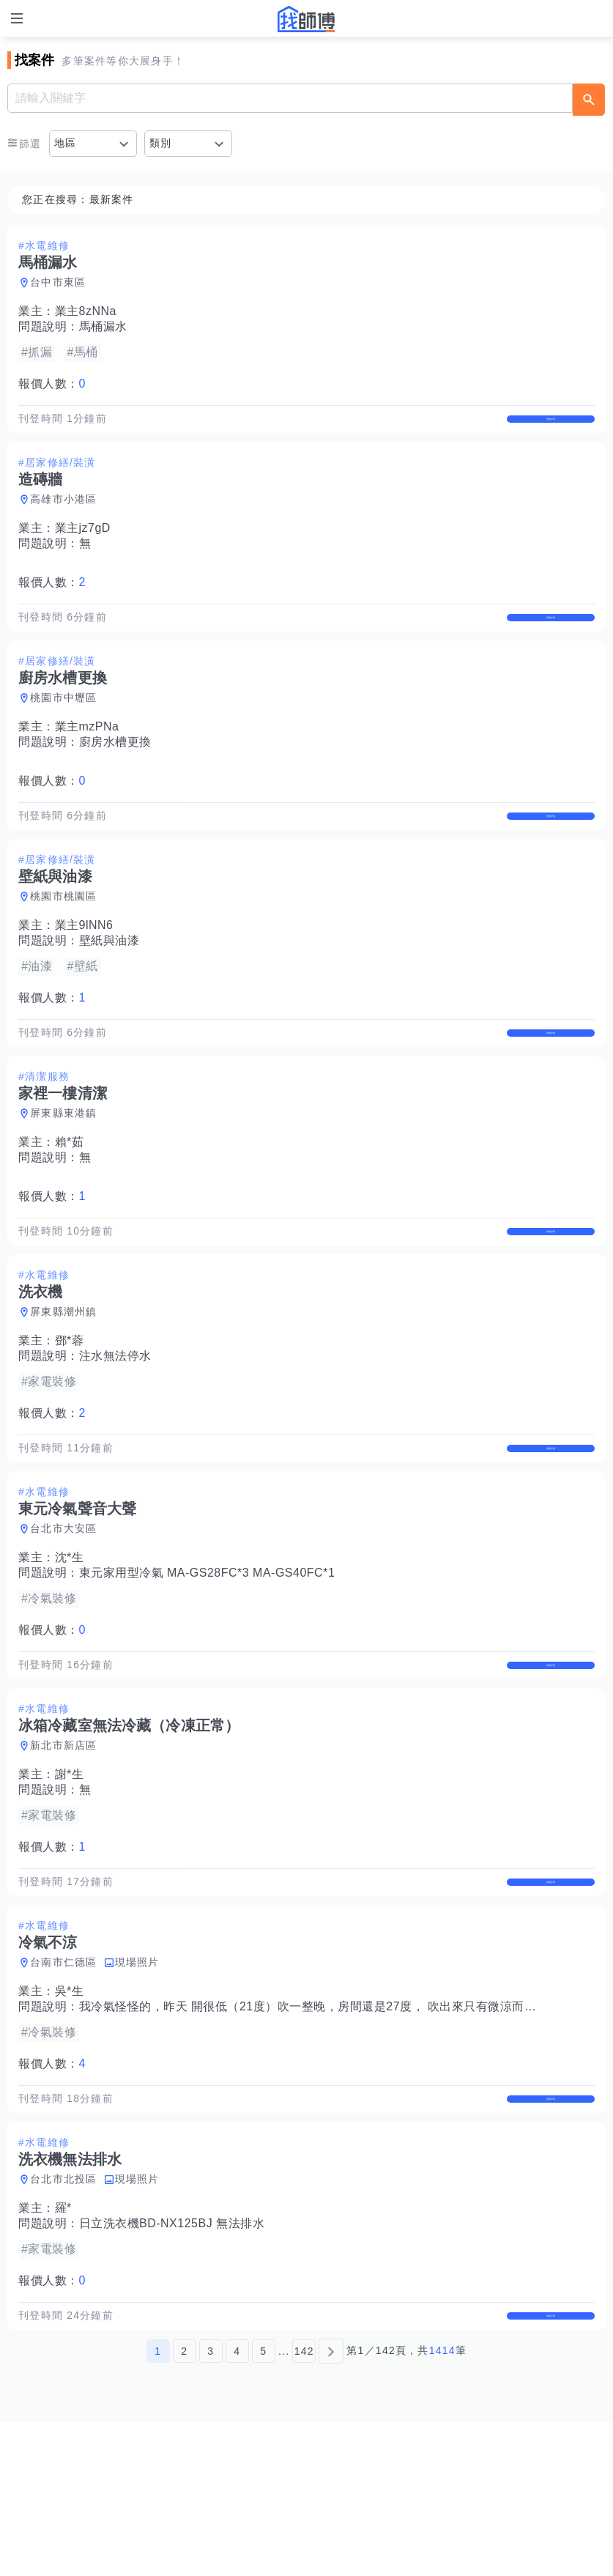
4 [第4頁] (237, 2505)
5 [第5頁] (263, 2505)
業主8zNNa (85, 311)
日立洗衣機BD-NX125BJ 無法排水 (172, 2361)
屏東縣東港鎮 (63, 1174)
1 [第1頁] (158, 2505)
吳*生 (69, 2114)
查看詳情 (550, 426)
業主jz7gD (83, 543)
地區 (65, 143)
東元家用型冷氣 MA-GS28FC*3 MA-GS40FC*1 (207, 1665)
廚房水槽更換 (115, 772)
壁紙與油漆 (109, 986)
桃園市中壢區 (63, 728)
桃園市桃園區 (63, 942)
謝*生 (69, 1882)
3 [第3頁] (210, 2505)
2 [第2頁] (184, 2505)
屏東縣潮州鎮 (63, 1388)
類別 (160, 143)
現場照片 (137, 2085)
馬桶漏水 (103, 326)
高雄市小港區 (63, 514)
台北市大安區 (63, 1620)
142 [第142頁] (304, 2505)
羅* (63, 2346)
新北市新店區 (63, 1853)
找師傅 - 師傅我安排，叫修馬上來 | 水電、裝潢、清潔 (307, 19)
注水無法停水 (115, 1432)
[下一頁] (331, 2504)
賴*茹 (69, 1203)
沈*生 (69, 1649)
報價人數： (52, 383)
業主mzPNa (87, 757)
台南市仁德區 (63, 2085)
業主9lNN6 (84, 971)
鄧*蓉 (69, 1417)
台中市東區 (58, 282)
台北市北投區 (63, 2317)
